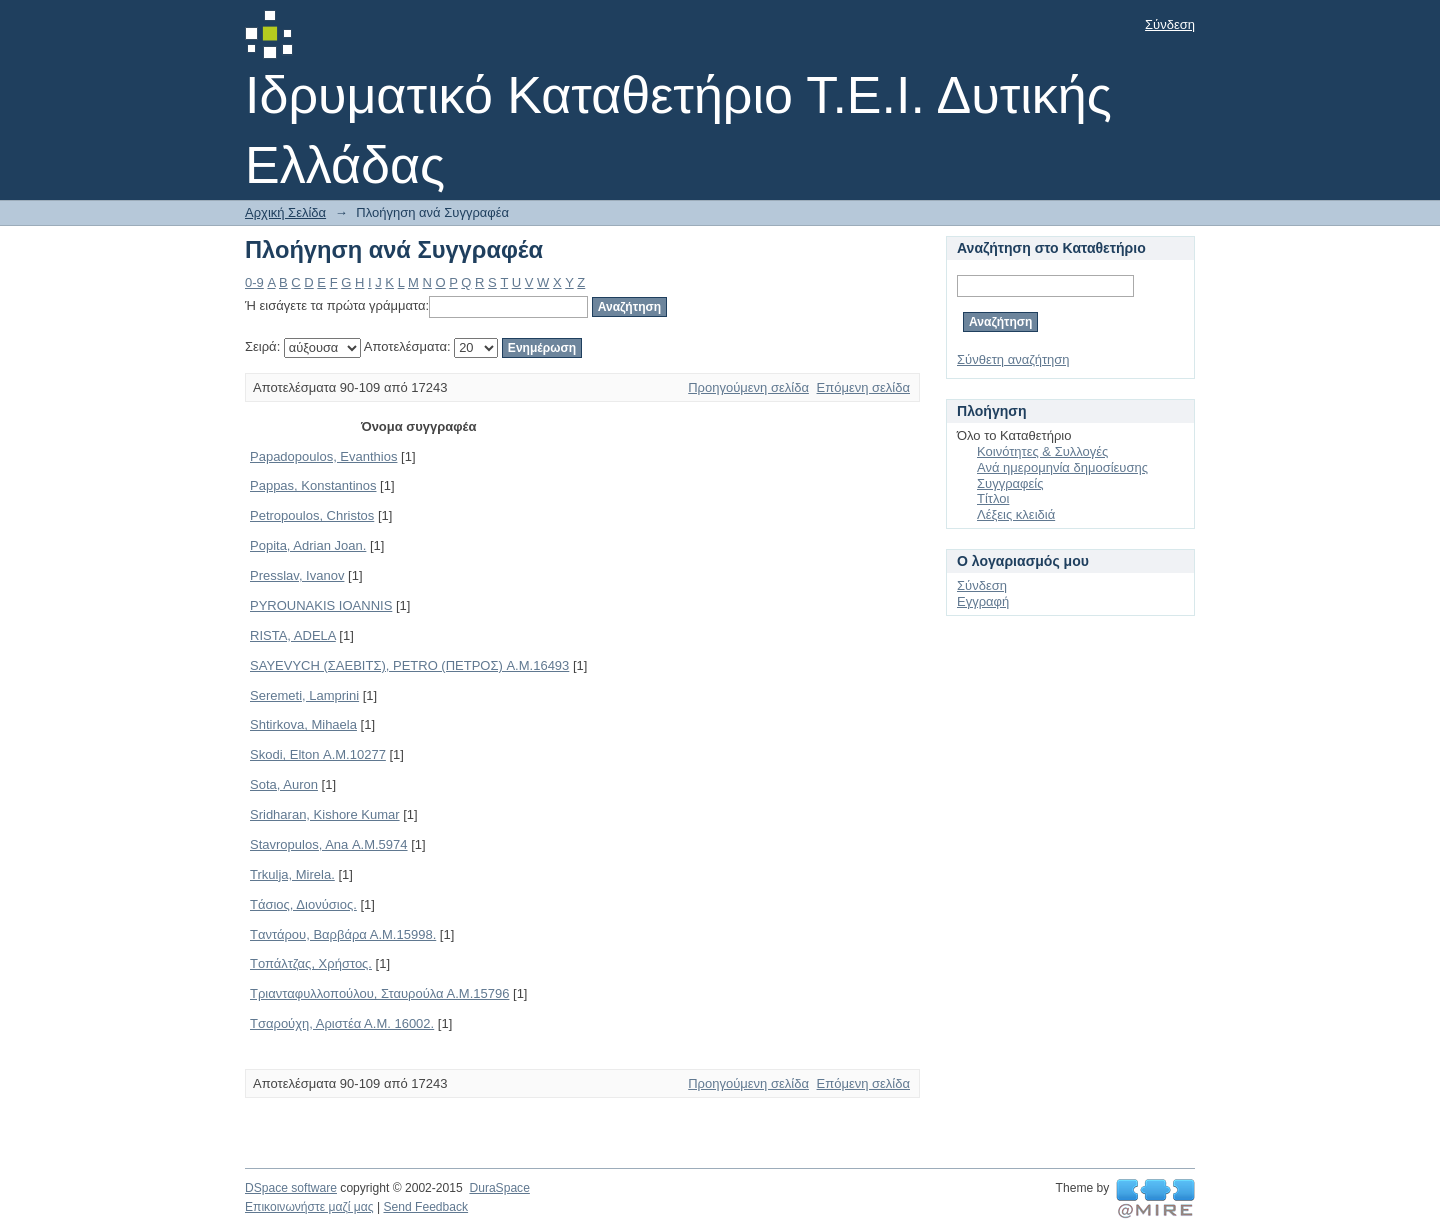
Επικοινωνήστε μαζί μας (309, 1207)
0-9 (254, 282)
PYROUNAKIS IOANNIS (321, 605)
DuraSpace (499, 1188)
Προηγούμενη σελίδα (748, 387)
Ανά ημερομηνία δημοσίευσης (1062, 467)
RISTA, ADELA (293, 635)
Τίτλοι (993, 498)
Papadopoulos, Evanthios (323, 456)
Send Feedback (425, 1207)
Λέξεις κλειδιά (1016, 514)
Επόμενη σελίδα (863, 387)
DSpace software (291, 1188)
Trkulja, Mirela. (292, 874)
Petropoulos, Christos (312, 515)
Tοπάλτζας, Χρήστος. (311, 963)
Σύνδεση (1170, 24)
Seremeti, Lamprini (304, 695)
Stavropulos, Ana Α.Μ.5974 (329, 844)
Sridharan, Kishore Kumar (325, 814)
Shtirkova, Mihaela (303, 724)
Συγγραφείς (1010, 483)
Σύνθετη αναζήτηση (1013, 359)
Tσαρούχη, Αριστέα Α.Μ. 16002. (342, 1023)
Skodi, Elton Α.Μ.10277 (318, 754)
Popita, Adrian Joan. (308, 545)
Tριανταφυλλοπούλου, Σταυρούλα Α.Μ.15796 (379, 993)
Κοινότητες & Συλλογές (1042, 451)
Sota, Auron (284, 784)
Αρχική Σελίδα (285, 212)
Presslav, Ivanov (297, 575)
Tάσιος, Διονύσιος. (303, 904)
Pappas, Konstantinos (313, 485)
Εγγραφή (983, 601)
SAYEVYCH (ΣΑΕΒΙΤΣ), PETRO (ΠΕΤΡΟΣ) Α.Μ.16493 (409, 665)
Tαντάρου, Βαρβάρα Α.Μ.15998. (343, 934)
